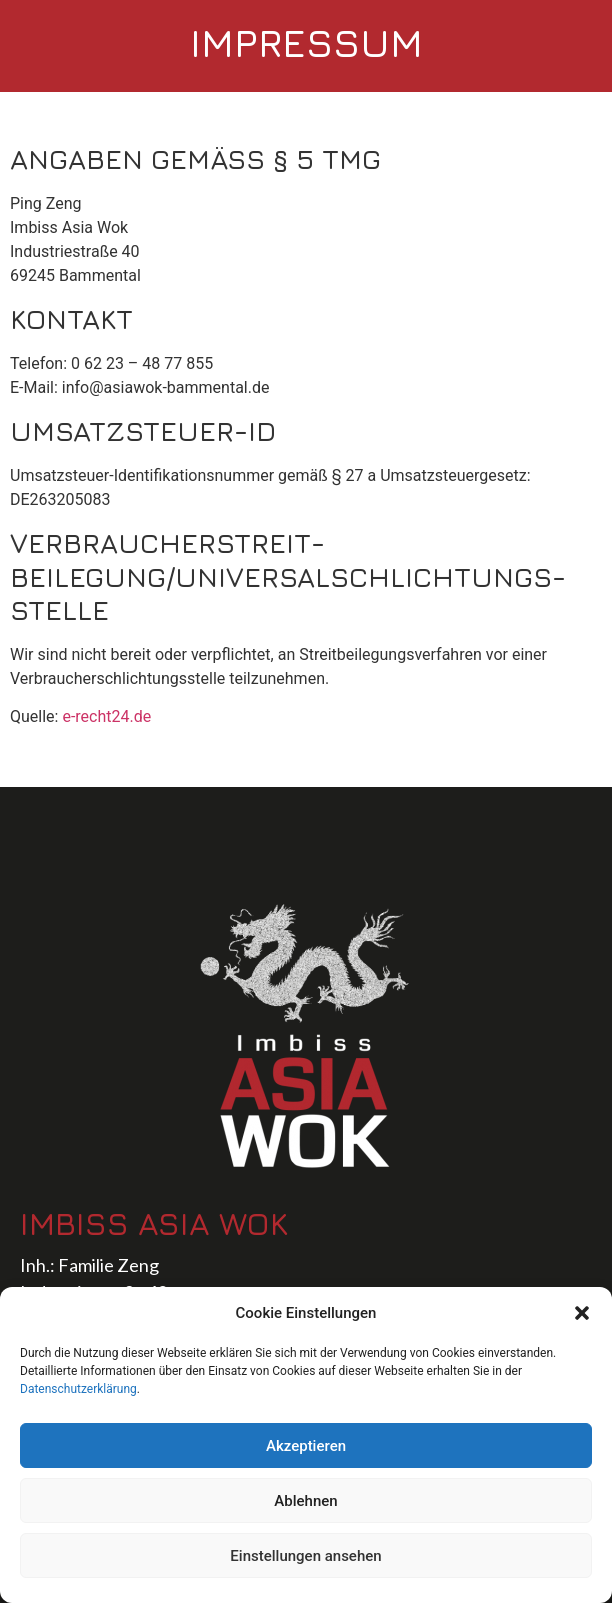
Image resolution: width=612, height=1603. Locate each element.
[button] (582, 1313)
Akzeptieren (306, 1446)
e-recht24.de (106, 716)
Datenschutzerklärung (78, 1389)
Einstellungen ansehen (305, 1556)
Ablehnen (305, 1501)
